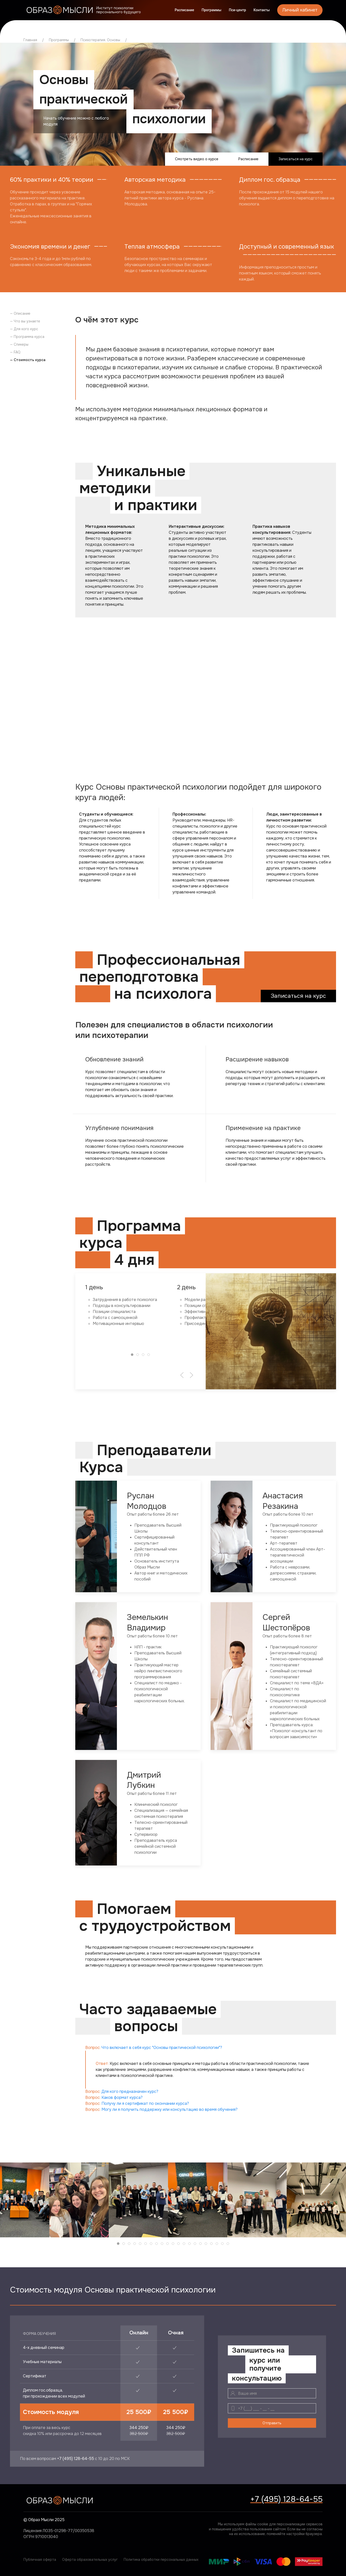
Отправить (271, 2423)
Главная (30, 40)
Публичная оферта (39, 2559)
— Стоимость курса (27, 360)
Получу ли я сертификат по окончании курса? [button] (137, 2103)
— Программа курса (27, 336)
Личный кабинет (300, 10)
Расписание (184, 10)
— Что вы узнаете (25, 321)
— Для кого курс (24, 329)
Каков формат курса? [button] (114, 2097)
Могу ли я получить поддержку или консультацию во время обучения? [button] (161, 2109)
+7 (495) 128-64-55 (75, 2458)
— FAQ (15, 352)
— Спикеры (19, 344)
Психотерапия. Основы (100, 40)
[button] (182, 1375)
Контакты (262, 10)
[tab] (132, 1354)
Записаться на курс (295, 159)
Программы (211, 10)
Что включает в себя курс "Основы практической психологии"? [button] (153, 2047)
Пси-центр (237, 10)
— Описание (20, 313)
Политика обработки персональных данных (161, 2559)
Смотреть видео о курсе (196, 159)
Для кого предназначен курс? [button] (121, 2091)
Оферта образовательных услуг (90, 2559)
